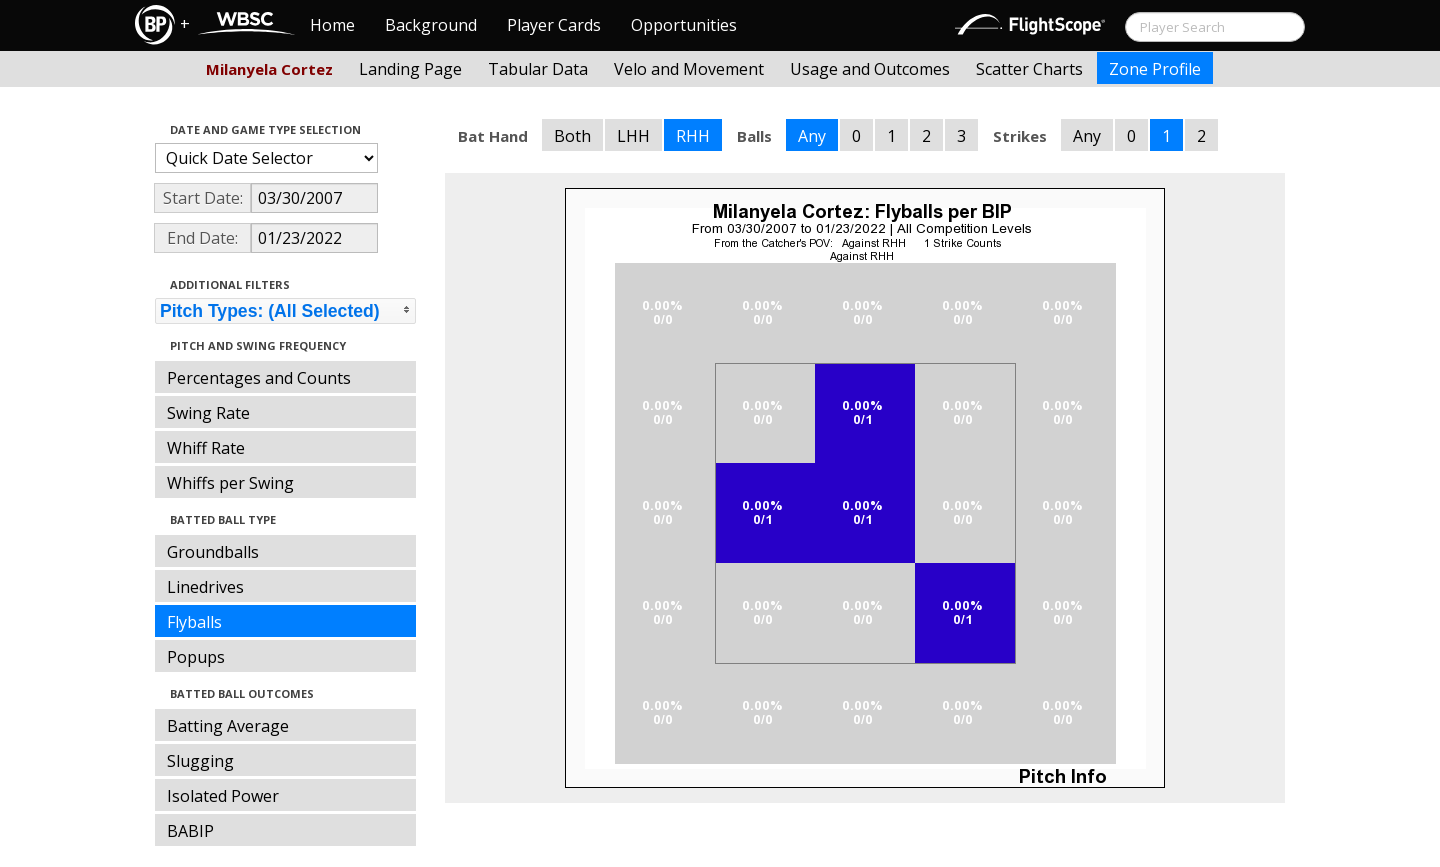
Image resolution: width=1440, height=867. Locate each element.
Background (431, 25)
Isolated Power (223, 796)
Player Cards (554, 25)
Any (812, 136)
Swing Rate (208, 413)
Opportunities (684, 25)
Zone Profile (1155, 69)
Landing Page (410, 69)
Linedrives (205, 587)
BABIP (190, 831)
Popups (196, 657)
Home (332, 25)
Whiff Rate (206, 448)
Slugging (200, 761)
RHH (693, 136)
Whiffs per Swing (230, 483)
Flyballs (194, 622)
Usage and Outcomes (870, 69)
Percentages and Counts (259, 378)
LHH (633, 136)
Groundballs (213, 552)
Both (572, 136)
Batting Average (228, 726)
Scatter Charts (1029, 69)
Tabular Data (538, 69)
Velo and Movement (689, 69)
